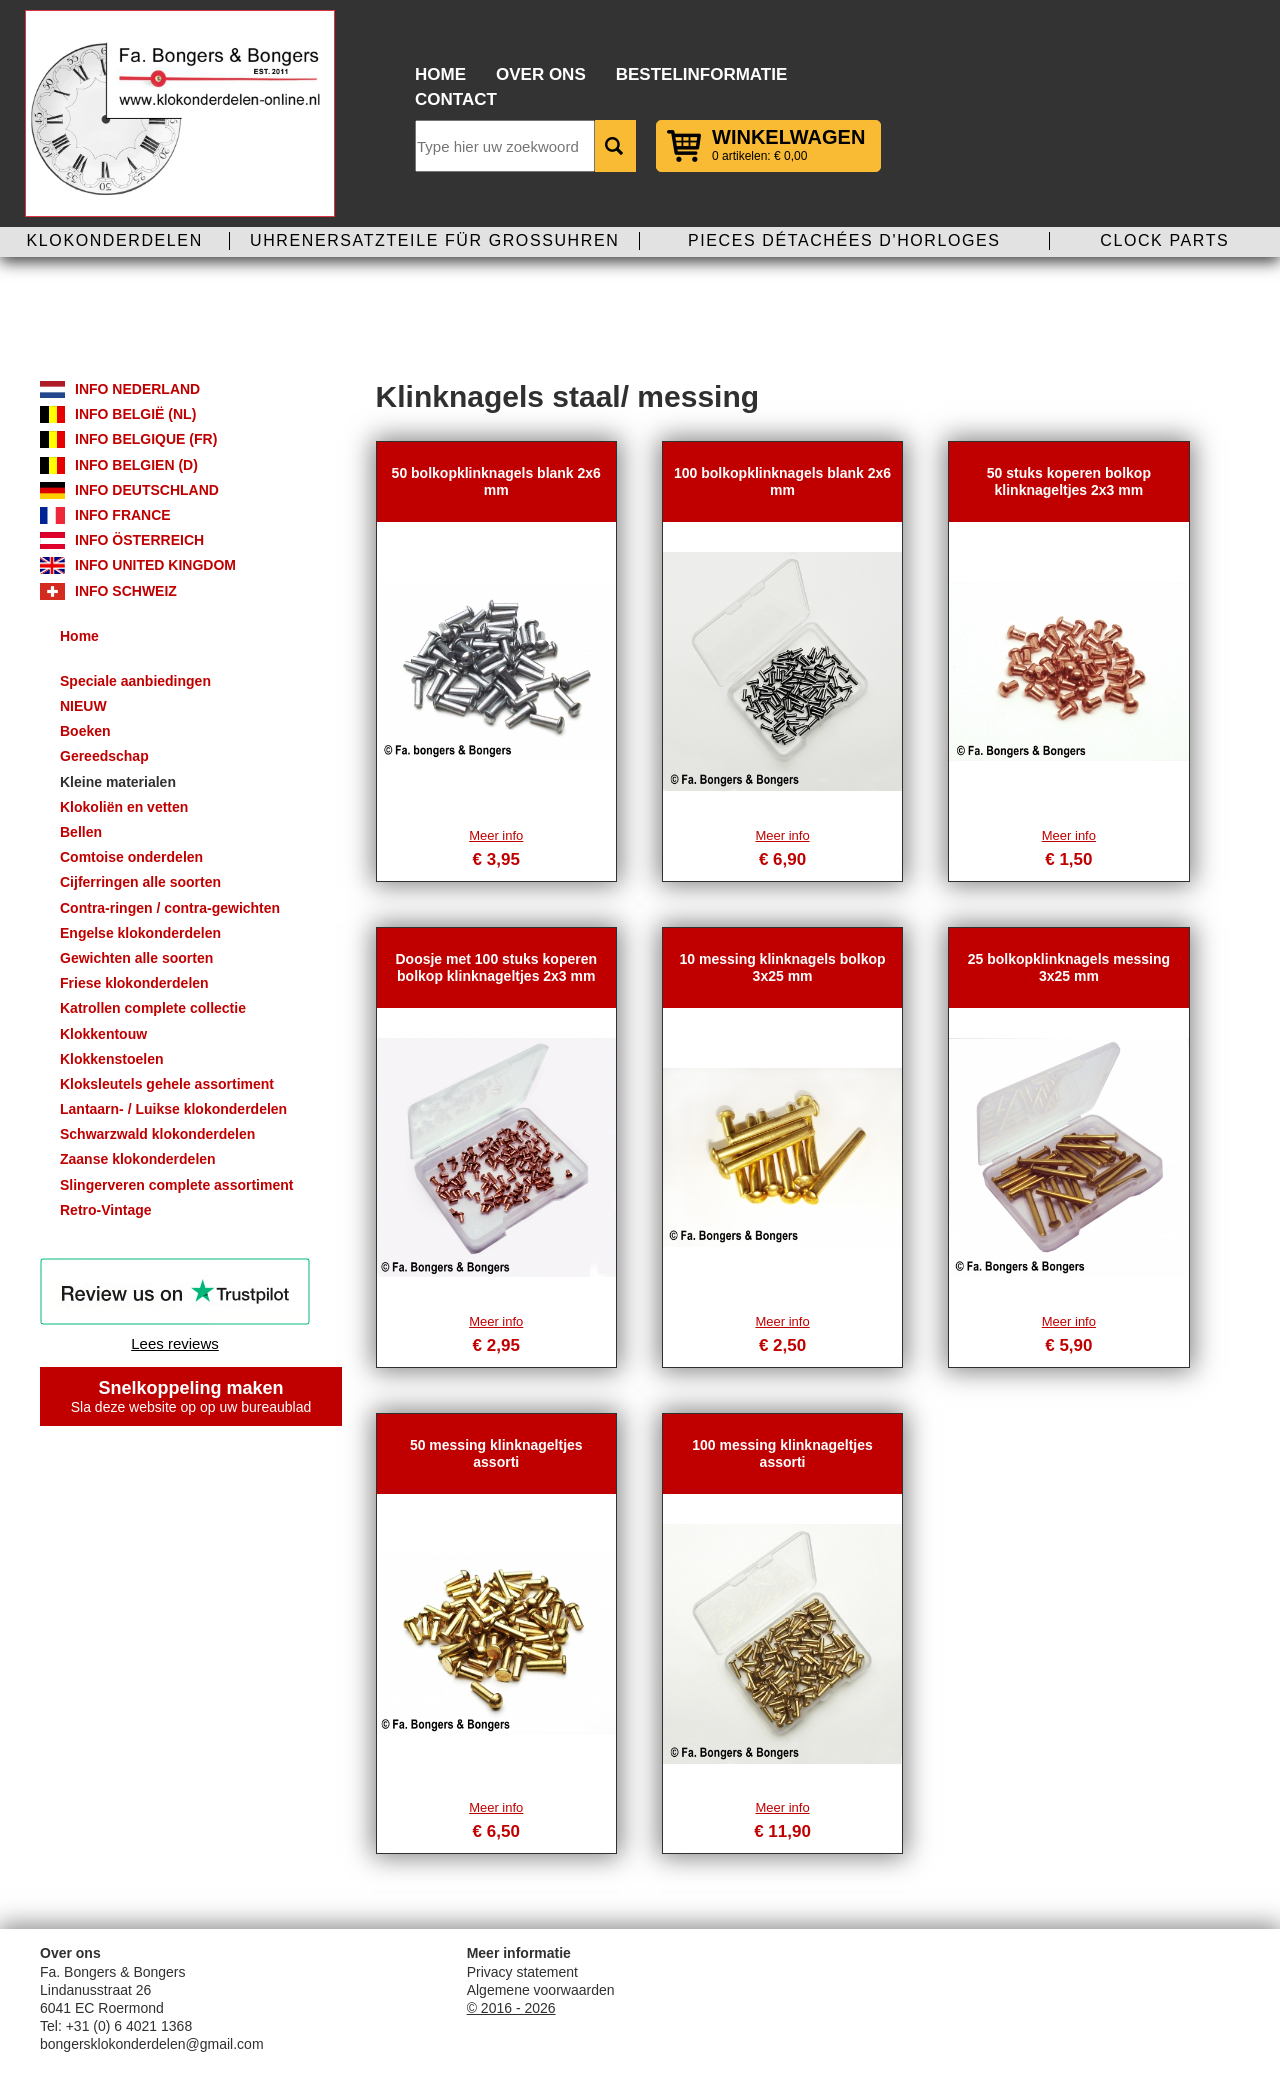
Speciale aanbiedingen (135, 681)
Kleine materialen (118, 782)
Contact (456, 99)
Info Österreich (139, 540)
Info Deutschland (147, 490)
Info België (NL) (135, 414)
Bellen (81, 832)
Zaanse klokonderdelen (138, 1159)
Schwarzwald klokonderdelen (157, 1134)
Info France (123, 515)
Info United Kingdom (155, 565)
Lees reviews (175, 1343)
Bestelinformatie (702, 74)
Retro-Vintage (106, 1210)
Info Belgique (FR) (146, 439)
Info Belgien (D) (136, 465)
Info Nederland (137, 389)
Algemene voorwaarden (541, 1990)
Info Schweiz (126, 591)
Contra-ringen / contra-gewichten (170, 908)
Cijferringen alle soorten (140, 882)
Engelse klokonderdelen (140, 933)
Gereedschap (104, 756)
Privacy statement (522, 1972)
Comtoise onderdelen (131, 857)
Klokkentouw (103, 1034)
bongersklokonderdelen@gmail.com (152, 2044)
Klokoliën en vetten (124, 807)
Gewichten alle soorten (136, 958)
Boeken (85, 731)
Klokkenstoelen (111, 1059)
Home (440, 74)
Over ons (541, 74)
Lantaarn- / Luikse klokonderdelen (173, 1109)
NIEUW (83, 706)
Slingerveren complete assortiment (176, 1185)
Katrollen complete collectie (153, 1008)
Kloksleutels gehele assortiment (167, 1084)
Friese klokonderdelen (134, 983)
